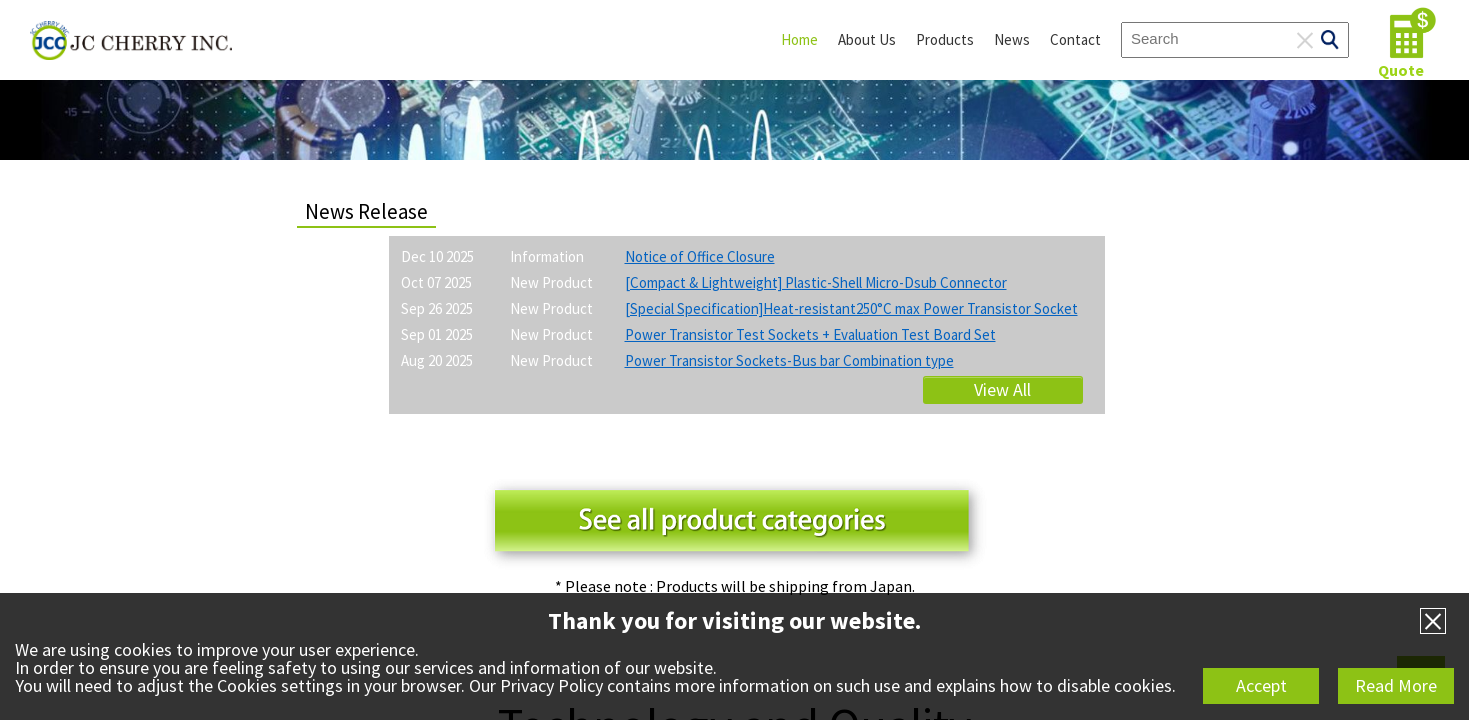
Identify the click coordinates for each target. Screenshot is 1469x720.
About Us (867, 39)
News (1012, 39)
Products (945, 39)
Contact (1075, 39)
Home (799, 39)
